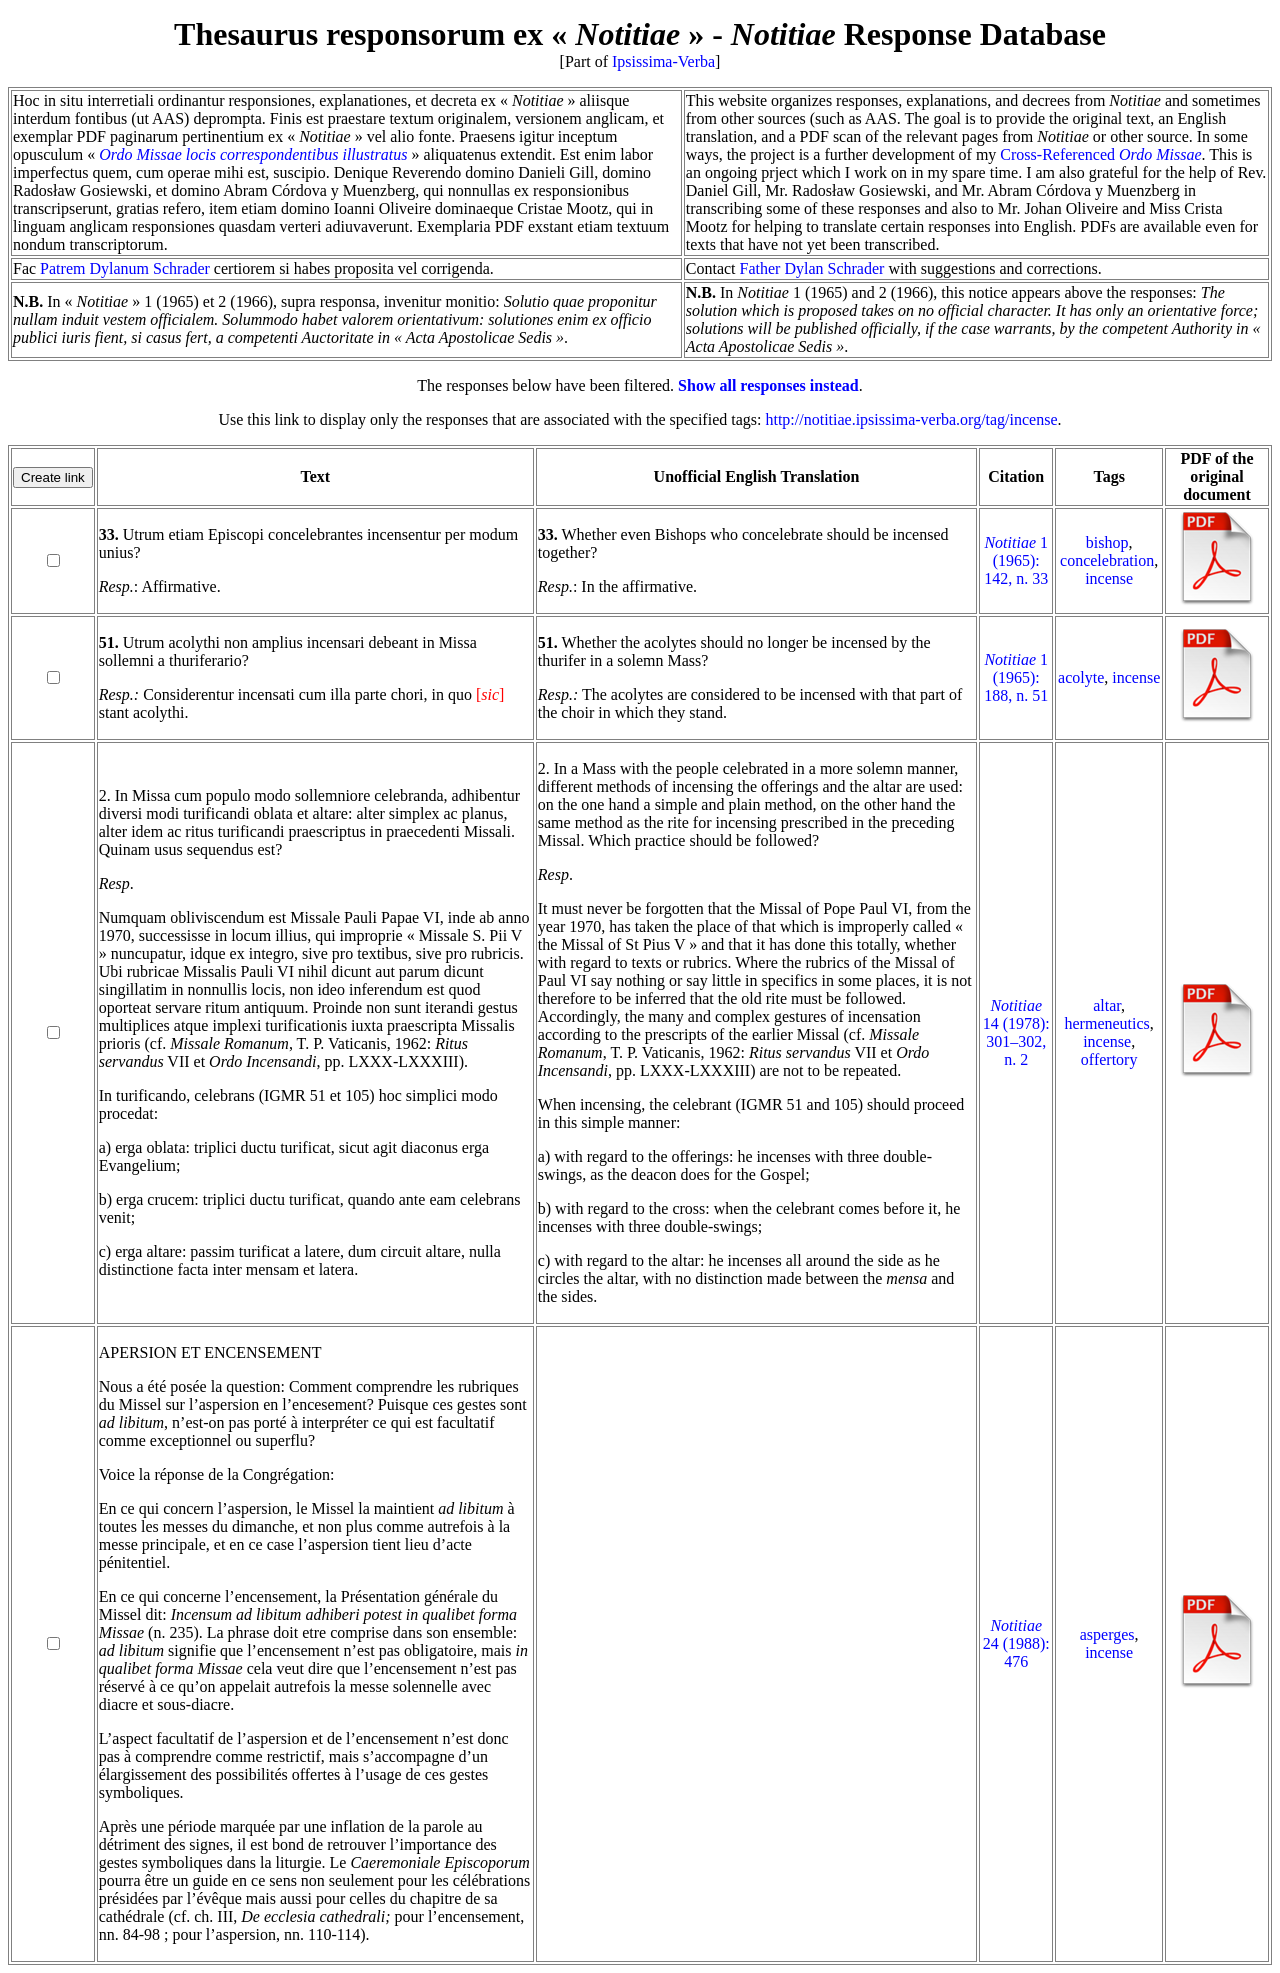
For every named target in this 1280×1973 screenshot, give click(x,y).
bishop (1107, 542)
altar (1107, 1005)
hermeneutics (1107, 1023)
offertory (1109, 1059)
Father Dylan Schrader (812, 268)
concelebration (1107, 560)
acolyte (1081, 677)
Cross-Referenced (1100, 154)
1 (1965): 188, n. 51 (1016, 677)
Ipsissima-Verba (663, 61)
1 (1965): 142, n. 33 (1016, 560)
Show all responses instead (768, 385)
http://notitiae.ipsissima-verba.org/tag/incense (911, 419)
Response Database (918, 34)
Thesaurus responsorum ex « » (439, 34)
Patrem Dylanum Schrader (125, 268)
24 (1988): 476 (1016, 1643)
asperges (1107, 1634)
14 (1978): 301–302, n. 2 (1016, 1032)
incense (1109, 578)
